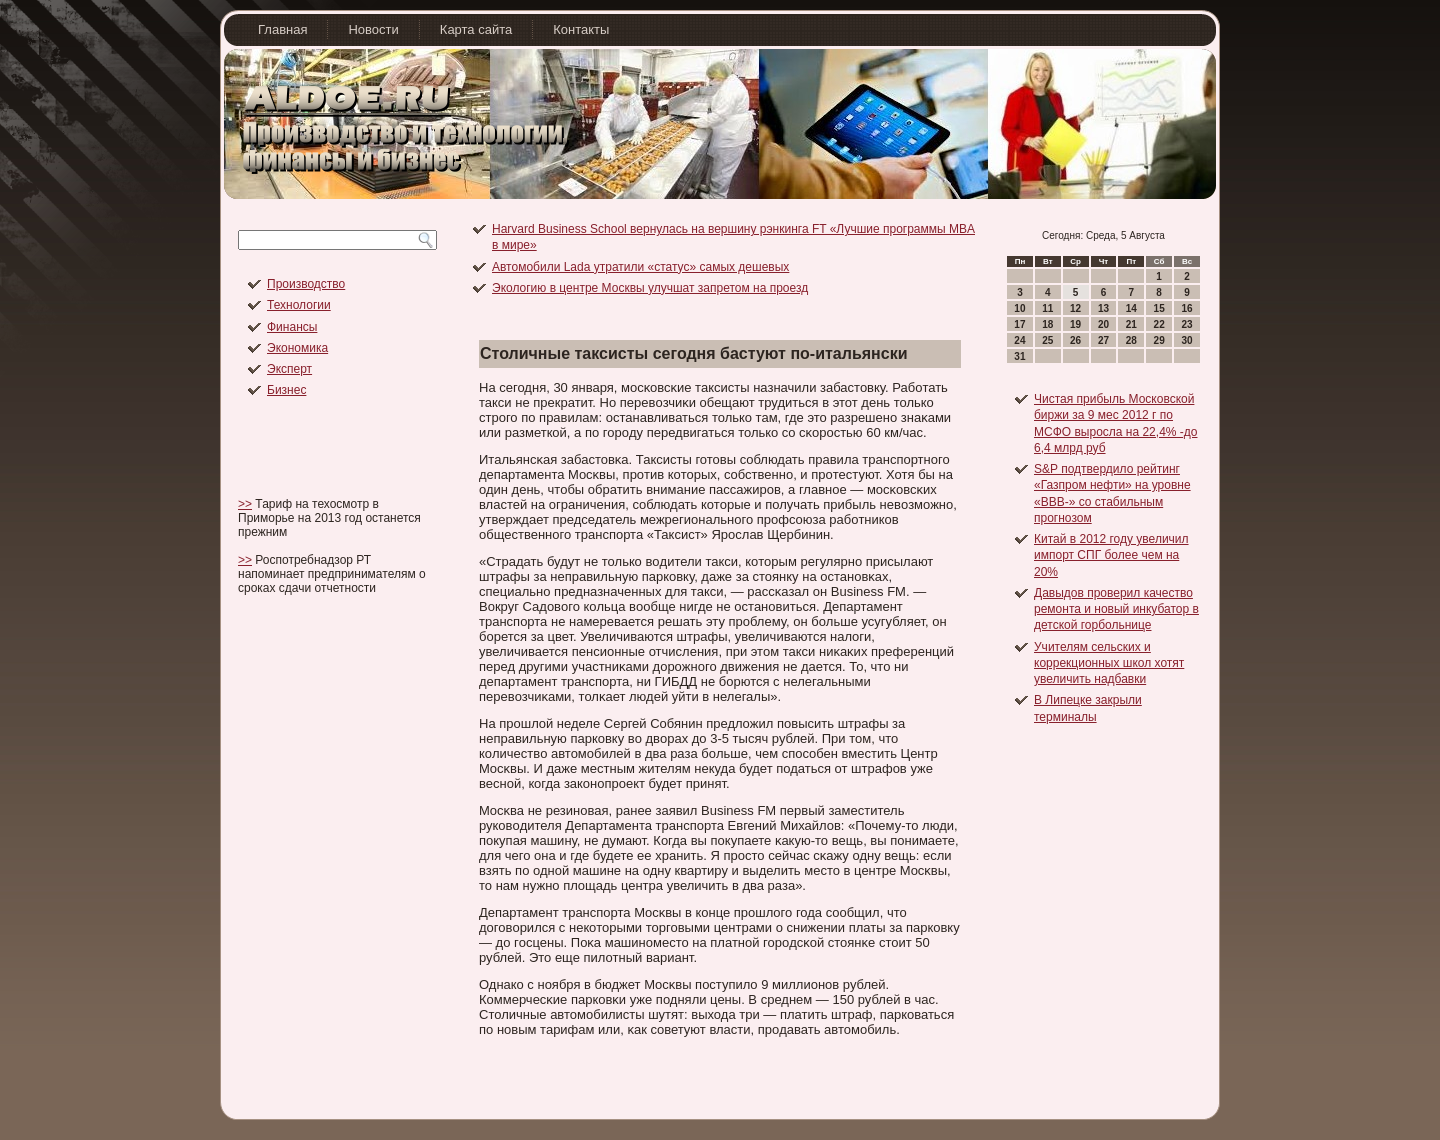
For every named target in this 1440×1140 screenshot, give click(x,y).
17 (1019, 324)
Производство (306, 284)
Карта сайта (476, 29)
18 (1047, 324)
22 (1159, 324)
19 (1075, 324)
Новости (373, 29)
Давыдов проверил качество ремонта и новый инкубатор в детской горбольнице (1116, 609)
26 (1075, 340)
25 (1047, 340)
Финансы (292, 327)
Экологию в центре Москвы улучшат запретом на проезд (650, 288)
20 (1103, 324)
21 (1131, 324)
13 (1103, 308)
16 (1186, 308)
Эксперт (289, 369)
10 (1019, 308)
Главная (282, 29)
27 (1103, 340)
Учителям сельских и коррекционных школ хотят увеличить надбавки (1109, 663)
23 (1186, 324)
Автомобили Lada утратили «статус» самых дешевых (640, 267)
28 (1131, 340)
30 (1186, 340)
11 (1047, 308)
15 (1159, 308)
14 (1131, 308)
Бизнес (286, 390)
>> (245, 504)
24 (1019, 340)
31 (1019, 356)
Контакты (581, 29)
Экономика (297, 348)
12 (1075, 308)
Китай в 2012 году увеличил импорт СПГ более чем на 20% (1111, 555)
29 (1159, 340)
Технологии (299, 305)
